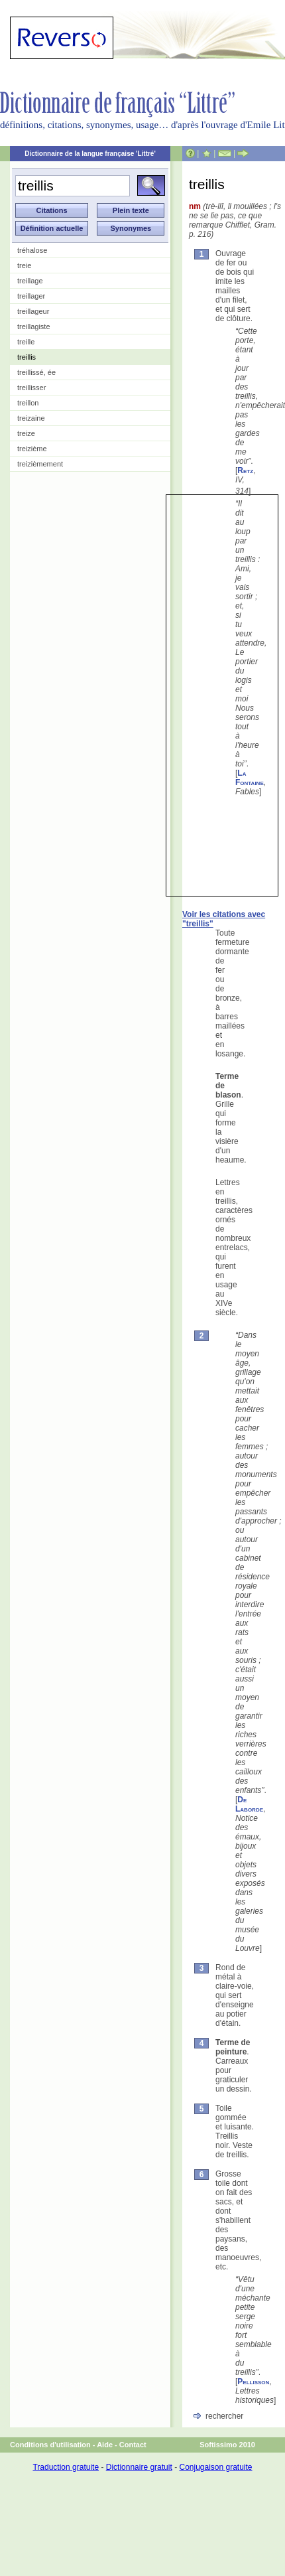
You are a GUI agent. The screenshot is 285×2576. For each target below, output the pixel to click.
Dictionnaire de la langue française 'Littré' (90, 153)
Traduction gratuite (65, 2467)
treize (26, 433)
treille (25, 342)
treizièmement (40, 464)
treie (24, 265)
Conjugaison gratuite (215, 2467)
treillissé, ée (36, 372)
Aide (105, 2445)
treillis (26, 357)
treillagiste (33, 326)
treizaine (31, 418)
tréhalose (32, 250)
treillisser (31, 388)
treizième (32, 449)
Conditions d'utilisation (50, 2445)
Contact (132, 2445)
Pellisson (253, 2381)
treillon (27, 403)
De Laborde (249, 1804)
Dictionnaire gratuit (139, 2467)
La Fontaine (249, 777)
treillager (31, 296)
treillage (30, 281)
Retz (245, 470)
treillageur (33, 311)
